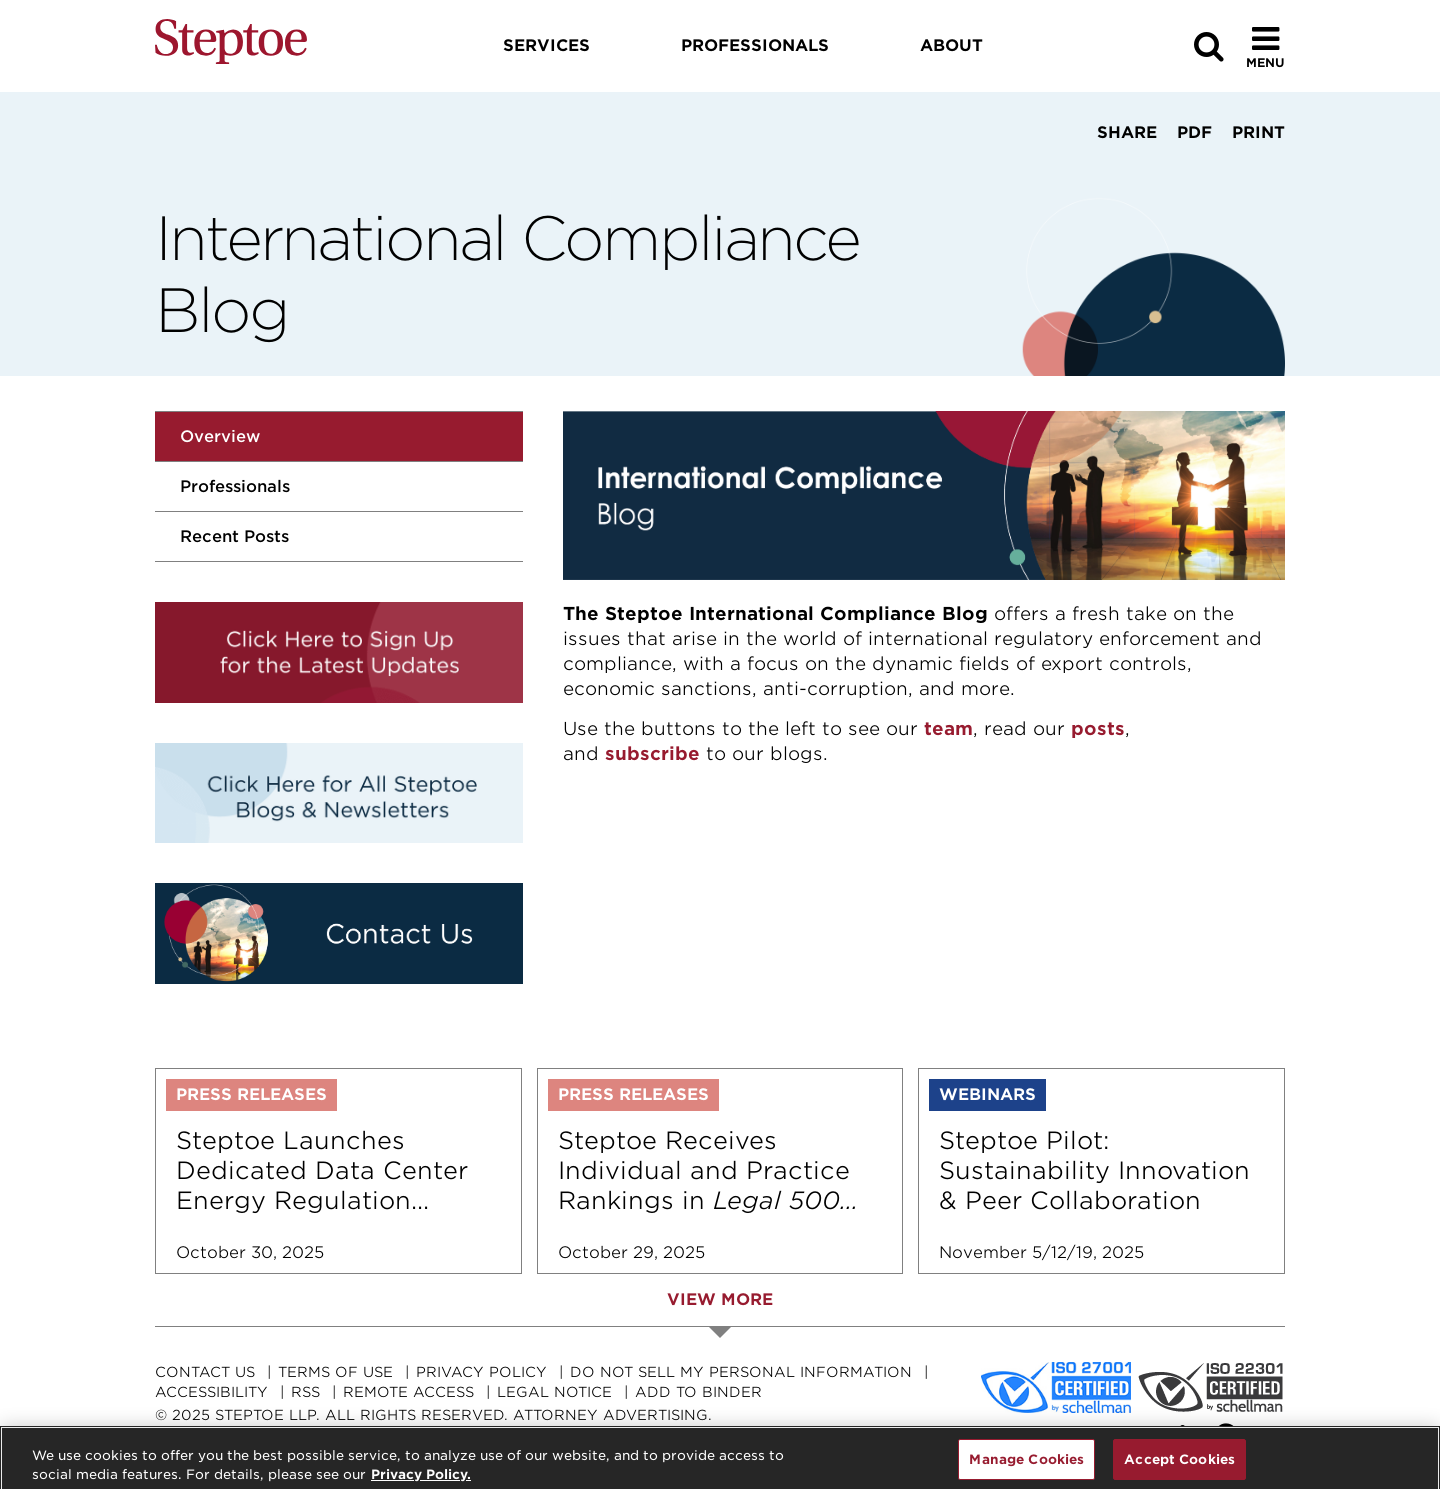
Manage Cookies (1026, 1466)
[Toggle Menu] (1265, 46)
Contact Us (205, 1372)
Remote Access (408, 1392)
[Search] (1209, 46)
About (951, 45)
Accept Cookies (1179, 1466)
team (948, 728)
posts (1098, 728)
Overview (220, 436)
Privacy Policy (481, 1372)
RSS (305, 1392)
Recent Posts (234, 536)
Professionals (235, 486)
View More (720, 1299)
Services (546, 45)
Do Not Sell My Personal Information (741, 1372)
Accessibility (211, 1392)
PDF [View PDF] (1194, 132)
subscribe (652, 753)
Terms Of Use (335, 1372)
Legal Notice (554, 1392)
